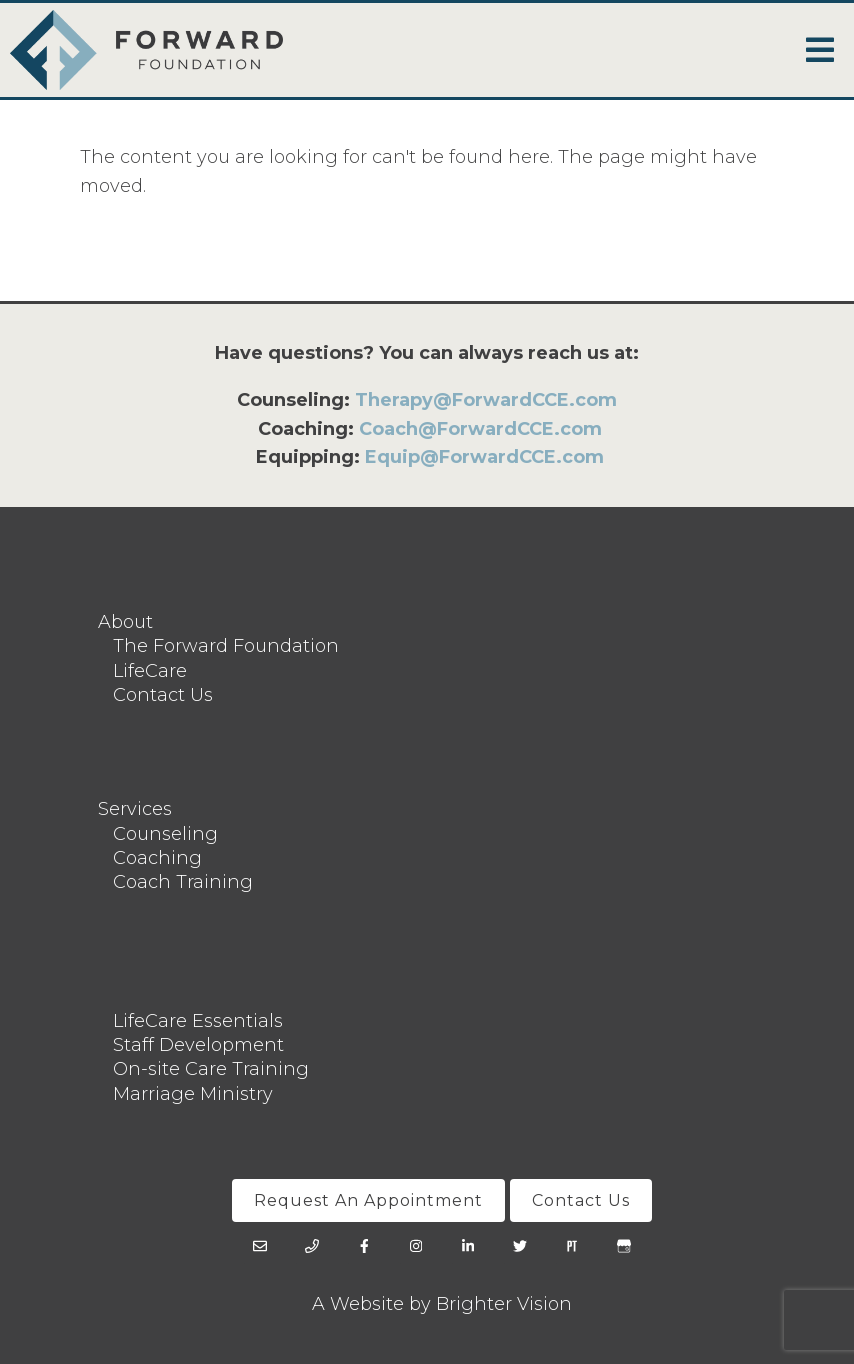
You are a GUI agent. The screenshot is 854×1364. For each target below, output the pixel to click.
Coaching (157, 858)
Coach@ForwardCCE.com (480, 429)
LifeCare (150, 671)
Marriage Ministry (193, 1094)
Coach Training (183, 882)
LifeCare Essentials (198, 1021)
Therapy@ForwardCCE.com (486, 400)
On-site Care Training (211, 1069)
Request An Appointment (368, 1200)
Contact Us (163, 695)
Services (135, 809)
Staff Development (198, 1045)
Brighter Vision (504, 1304)
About (125, 622)
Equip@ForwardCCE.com (484, 457)
